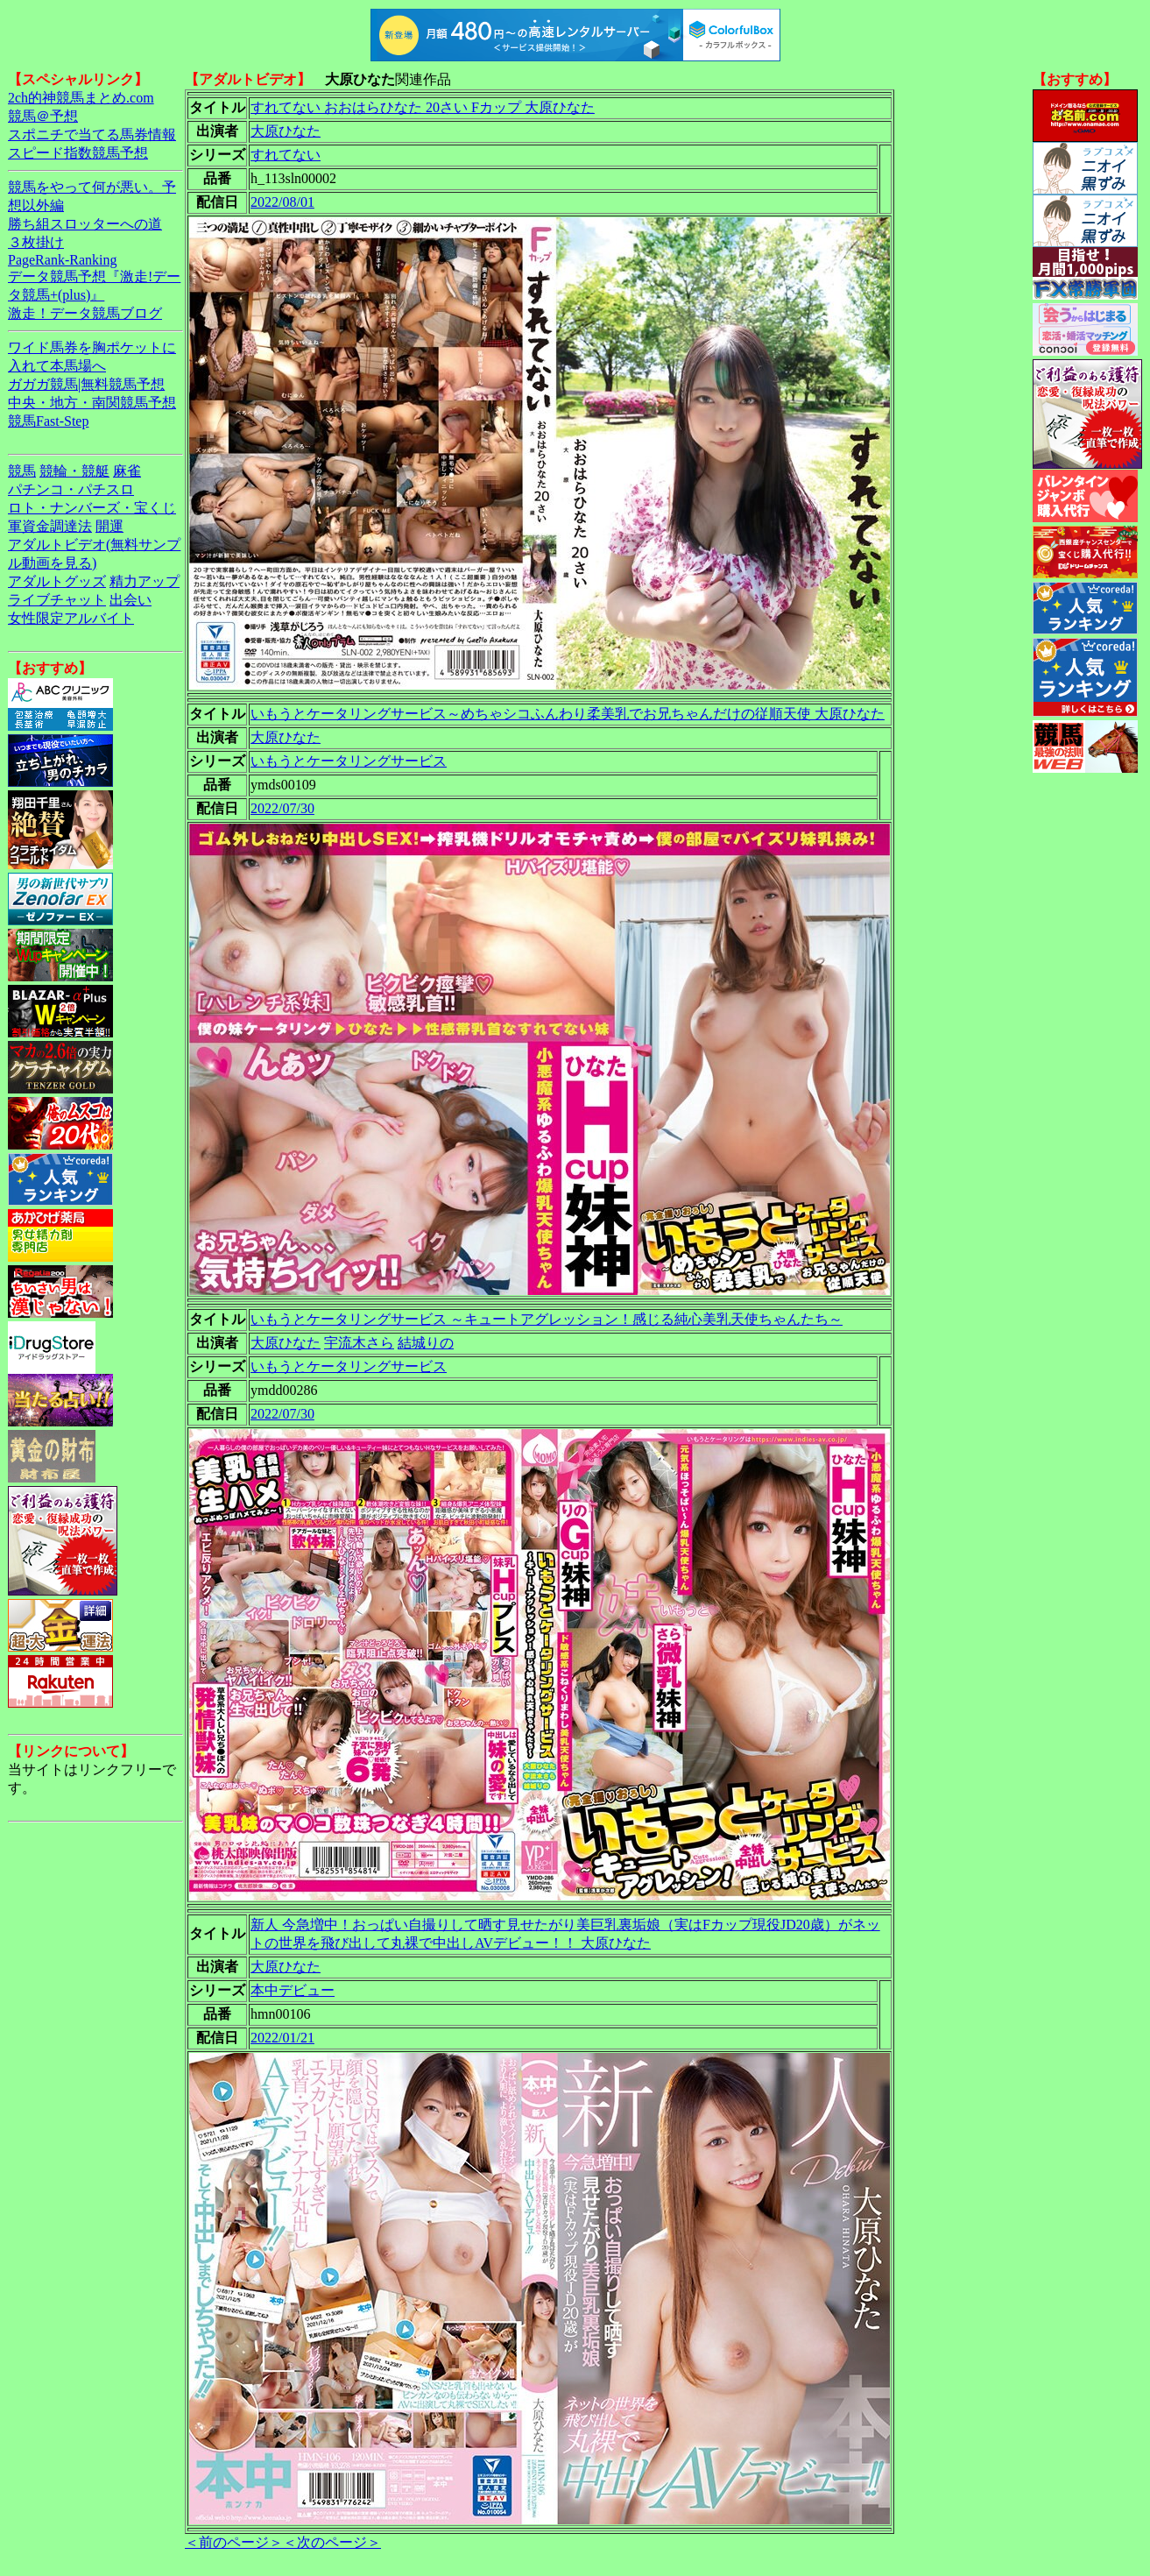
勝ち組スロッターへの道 (85, 223)
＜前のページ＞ (234, 2542)
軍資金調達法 (50, 526)
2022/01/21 (282, 2037)
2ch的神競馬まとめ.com (81, 97)
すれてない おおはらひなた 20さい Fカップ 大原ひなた (422, 107)
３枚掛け (36, 242)
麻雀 (127, 471)
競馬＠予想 (43, 116)
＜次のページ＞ (332, 2542)
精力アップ (144, 581)
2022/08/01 (282, 202)
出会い (130, 599)
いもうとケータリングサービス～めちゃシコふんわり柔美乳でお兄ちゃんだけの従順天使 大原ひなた (567, 713)
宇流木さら (359, 1342)
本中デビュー (292, 1990)
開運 (109, 526)
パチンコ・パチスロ (71, 489)
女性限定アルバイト (71, 618)
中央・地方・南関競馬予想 (92, 402)
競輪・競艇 (74, 471)
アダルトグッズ (57, 581)
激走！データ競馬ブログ (85, 313)
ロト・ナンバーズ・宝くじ (92, 507)
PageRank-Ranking (62, 259)
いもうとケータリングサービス (348, 761)
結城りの (426, 1342)
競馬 (22, 471)
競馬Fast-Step (48, 421)
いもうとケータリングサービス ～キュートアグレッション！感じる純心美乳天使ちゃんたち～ (546, 1319)
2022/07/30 (282, 808)
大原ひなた (285, 131)
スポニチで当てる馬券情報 (92, 134)
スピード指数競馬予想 (78, 152)
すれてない (285, 154)
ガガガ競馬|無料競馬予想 (86, 384)
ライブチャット (57, 599)
